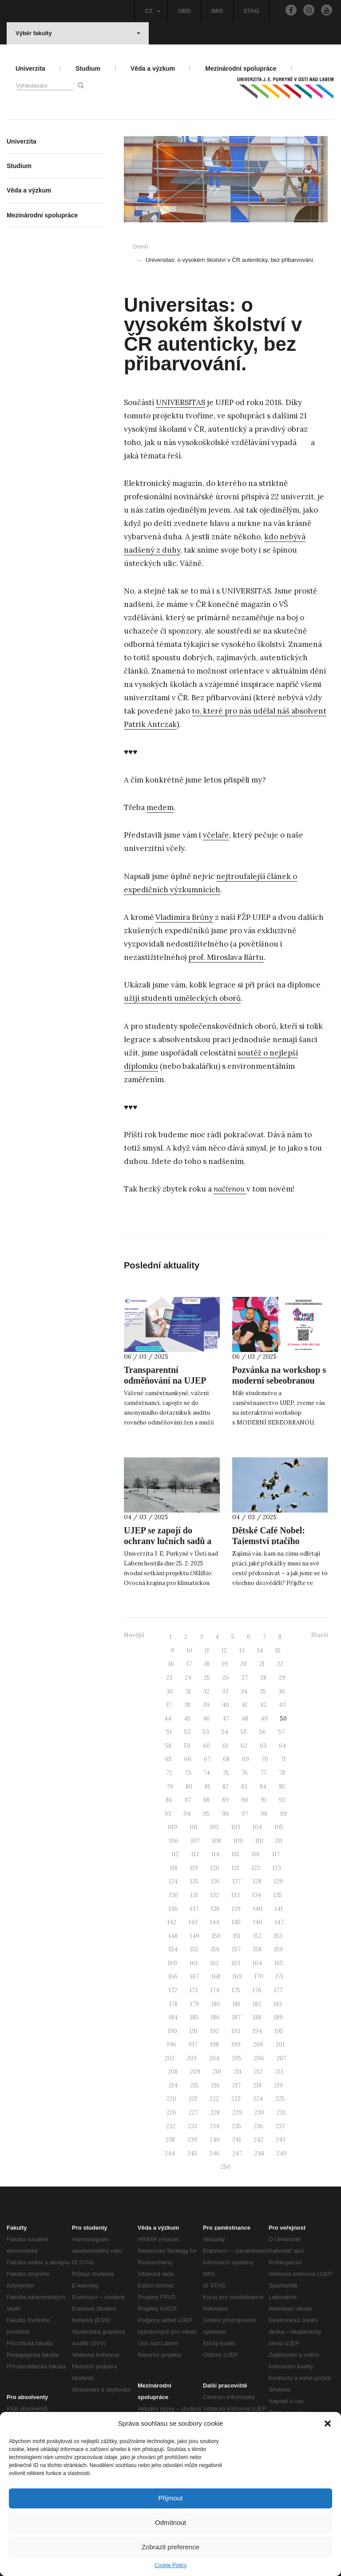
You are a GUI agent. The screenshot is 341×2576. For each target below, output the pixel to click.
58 (168, 1745)
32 (206, 1691)
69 (245, 1759)
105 (278, 1827)
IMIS (217, 11)
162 (214, 1963)
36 (281, 1691)
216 (215, 2085)
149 (194, 1936)
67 (207, 1759)
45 (187, 1718)
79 (170, 1786)
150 (216, 1936)
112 (175, 1854)
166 (173, 1976)
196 (171, 2044)
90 (244, 1800)
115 (235, 1854)
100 (172, 1827)
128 (257, 1881)
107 (195, 1841)
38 (187, 1705)
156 (215, 1949)
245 (192, 2153)
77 (263, 1773)
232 (170, 2126)
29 (282, 1677)
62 (244, 1745)
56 (262, 1732)
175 (236, 1990)
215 (194, 2085)
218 (257, 2085)
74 (206, 1773)
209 (195, 2071)
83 (244, 1786)
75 (225, 1773)
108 (216, 1841)
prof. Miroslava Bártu (226, 957)
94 (186, 1814)
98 (264, 1814)
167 (194, 1976)
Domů (140, 246)
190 (172, 2031)
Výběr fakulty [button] (78, 33)
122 (256, 1868)
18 (207, 1664)
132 (214, 1895)
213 (279, 2071)
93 (167, 1814)
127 (236, 1881)
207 (281, 2058)
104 (257, 1827)
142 (171, 1922)
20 (243, 1664)
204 (214, 2058)
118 (174, 1868)
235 (236, 2126)
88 (206, 1800)
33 (225, 1691)
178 (173, 2004)
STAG (251, 11)
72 (169, 1773)
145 (236, 1922)
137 (194, 1909)
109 (238, 1841)
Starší (319, 1635)
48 (245, 1718)
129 (278, 1881)
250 (225, 2167)
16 (171, 1664)
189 (278, 2017)
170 (258, 1976)
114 (215, 1854)
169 (237, 1976)
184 (173, 2017)
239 (192, 2139)
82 (225, 1786)
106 (173, 1841)
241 (236, 2139)
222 (214, 2099)
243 (280, 2139)
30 (170, 1691)
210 (217, 2071)
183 (278, 2004)
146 (257, 1922)
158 (257, 1949)
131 (194, 1895)
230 (259, 2112)
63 (263, 1745)
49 (264, 1718)
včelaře (216, 835)
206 (259, 2058)
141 (279, 1909)
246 (215, 2153)
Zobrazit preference (170, 2547)
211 (238, 2071)
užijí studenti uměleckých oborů (182, 998)
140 (257, 1909)
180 (215, 2004)
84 (263, 1786)
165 (278, 1963)
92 (282, 1800)
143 (193, 1922)
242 (258, 2139)
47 (225, 1718)
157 (236, 1949)
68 (226, 1759)
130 (173, 1895)
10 (189, 1650)
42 (263, 1705)
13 (242, 1650)
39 (206, 1705)
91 (263, 1800)
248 (259, 2153)
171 (279, 1976)
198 (214, 2044)
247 (237, 2153)
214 (173, 2085)
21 (262, 1664)
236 (258, 2126)
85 (282, 1786)
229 (237, 2112)
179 (194, 2004)
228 (215, 2112)
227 (193, 2112)
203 (192, 2058)
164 (257, 1963)
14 (260, 1650)
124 (173, 1881)
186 (215, 2017)
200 (258, 2044)
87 (188, 1800)
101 (194, 1827)
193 (235, 2031)
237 (280, 2126)
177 (278, 1990)
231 (281, 2112)
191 (194, 2031)
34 (244, 1691)
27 (245, 1677)
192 (214, 2031)
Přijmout (170, 2498)
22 (280, 1664)
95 (206, 1814)
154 (173, 1949)
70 (265, 1759)
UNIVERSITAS (180, 402)
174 (214, 1990)
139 (236, 1909)
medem (160, 807)
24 (188, 1677)
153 (278, 1936)
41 (244, 1705)
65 (168, 1759)
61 (225, 1745)
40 (225, 1705)
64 (282, 1745)
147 (279, 1922)
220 (171, 2099)
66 (187, 1759)
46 (206, 1718)
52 (187, 1732)
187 (236, 2017)
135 (278, 1895)
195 (278, 2031)
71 (283, 1759)
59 (187, 1745)
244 (170, 2153)
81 (207, 1786)
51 (169, 1732)
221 (193, 2099)
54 (225, 1732)
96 (225, 1814)
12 (224, 1650)
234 (214, 2126)
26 (225, 1677)
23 (169, 1677)
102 (214, 1827)
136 (173, 1909)
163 (235, 1963)
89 (225, 1800)
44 (167, 1718)
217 (236, 2085)
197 (193, 2044)
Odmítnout (170, 2522)
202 (169, 2058)
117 (276, 1854)
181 (236, 2004)
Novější (134, 1635)
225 (280, 2099)
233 (192, 2126)
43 (282, 1705)
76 (244, 1773)
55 (244, 1732)
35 (263, 1691)
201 (280, 2044)
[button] (327, 2423)
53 (206, 1732)
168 (215, 1976)
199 (236, 2044)
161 (194, 1963)
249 (282, 2153)
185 (194, 2017)
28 (263, 1677)
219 (278, 2085)
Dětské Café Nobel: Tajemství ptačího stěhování (268, 1541)
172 (173, 1990)
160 (172, 1963)
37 (169, 1705)
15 (278, 1650)
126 (215, 1881)
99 (283, 1814)
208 (173, 2071)
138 (215, 1909)
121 (235, 1868)
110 (259, 1841)
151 (237, 1936)
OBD (184, 11)
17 (189, 1664)
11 (207, 1650)
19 (225, 1664)
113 (195, 1854)
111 (279, 1841)
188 (257, 2017)
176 (257, 1990)
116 (256, 1854)
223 (236, 2099)
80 (189, 1786)
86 (169, 1800)
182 (257, 2004)
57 (281, 1732)
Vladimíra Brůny (184, 917)
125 (194, 1881)
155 (194, 1949)
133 (235, 1895)
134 (256, 1895)
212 (258, 2071)
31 (188, 1691)
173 (194, 1990)
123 (277, 1868)
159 (278, 1949)
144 (214, 1922)
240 (215, 2139)
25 (207, 1677)
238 (170, 2139)
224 (258, 2099)
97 (245, 1814)
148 (173, 1936)
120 (214, 1868)
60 (206, 1745)
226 (171, 2112)
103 (235, 1827)
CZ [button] (152, 11)
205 (237, 2058)
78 (282, 1773)
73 (188, 1773)
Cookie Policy (171, 2565)
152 (257, 1936)
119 (194, 1868)
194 (257, 2031)
